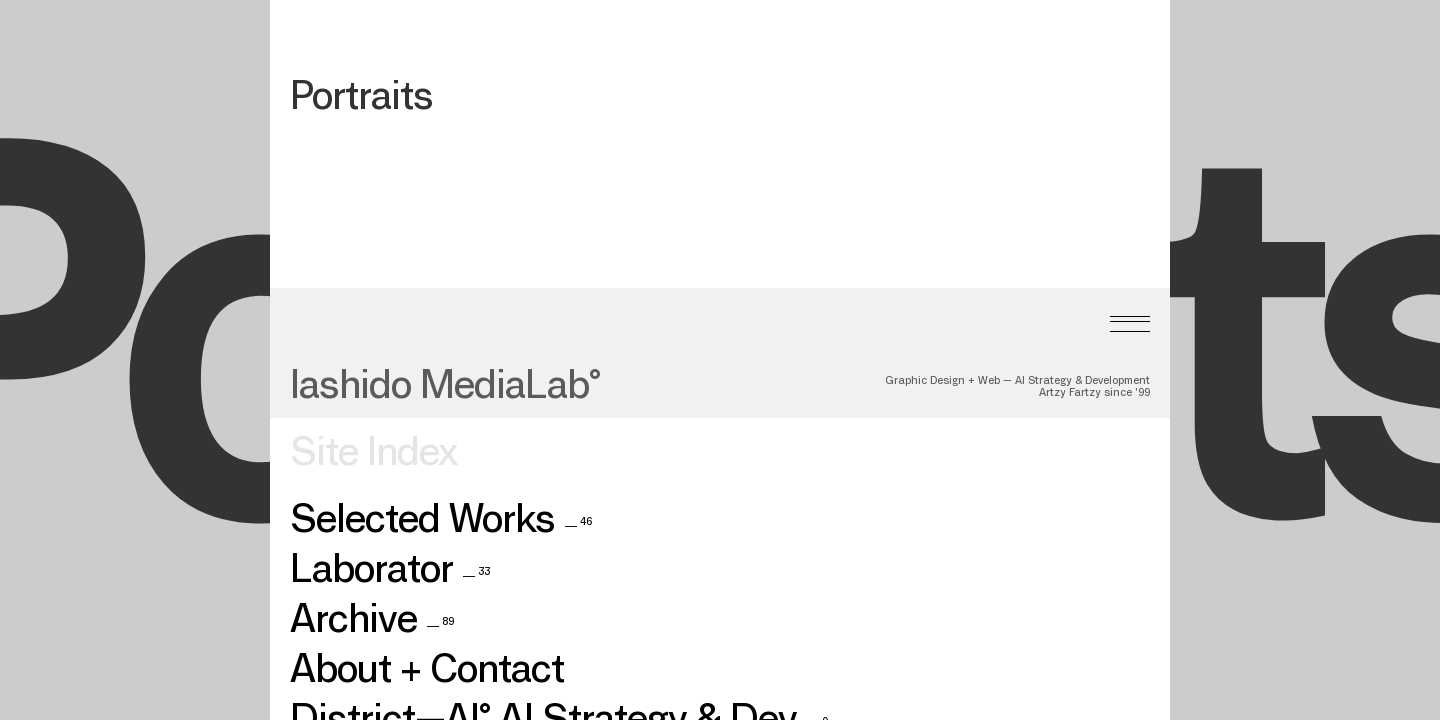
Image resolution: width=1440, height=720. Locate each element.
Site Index (373, 411)
